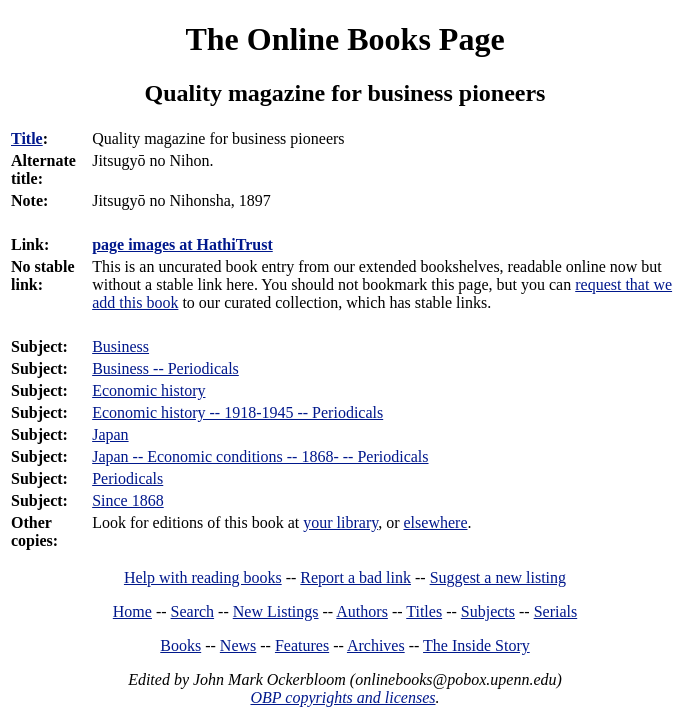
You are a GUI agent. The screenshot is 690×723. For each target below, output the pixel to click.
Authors (362, 611)
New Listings (276, 611)
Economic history (148, 390)
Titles (424, 611)
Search (193, 611)
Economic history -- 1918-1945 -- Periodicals (237, 412)
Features (302, 645)
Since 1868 (128, 500)
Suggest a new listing (498, 577)
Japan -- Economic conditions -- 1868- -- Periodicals (260, 456)
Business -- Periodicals (165, 368)
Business (120, 346)
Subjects (488, 611)
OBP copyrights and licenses (342, 697)
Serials (556, 611)
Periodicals (127, 478)
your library (340, 522)
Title (27, 138)
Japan (110, 434)
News (238, 645)
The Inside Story (476, 645)
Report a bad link (355, 577)
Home (132, 611)
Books (180, 645)
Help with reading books (203, 577)
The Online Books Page (344, 39)
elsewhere (436, 522)
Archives (376, 645)
